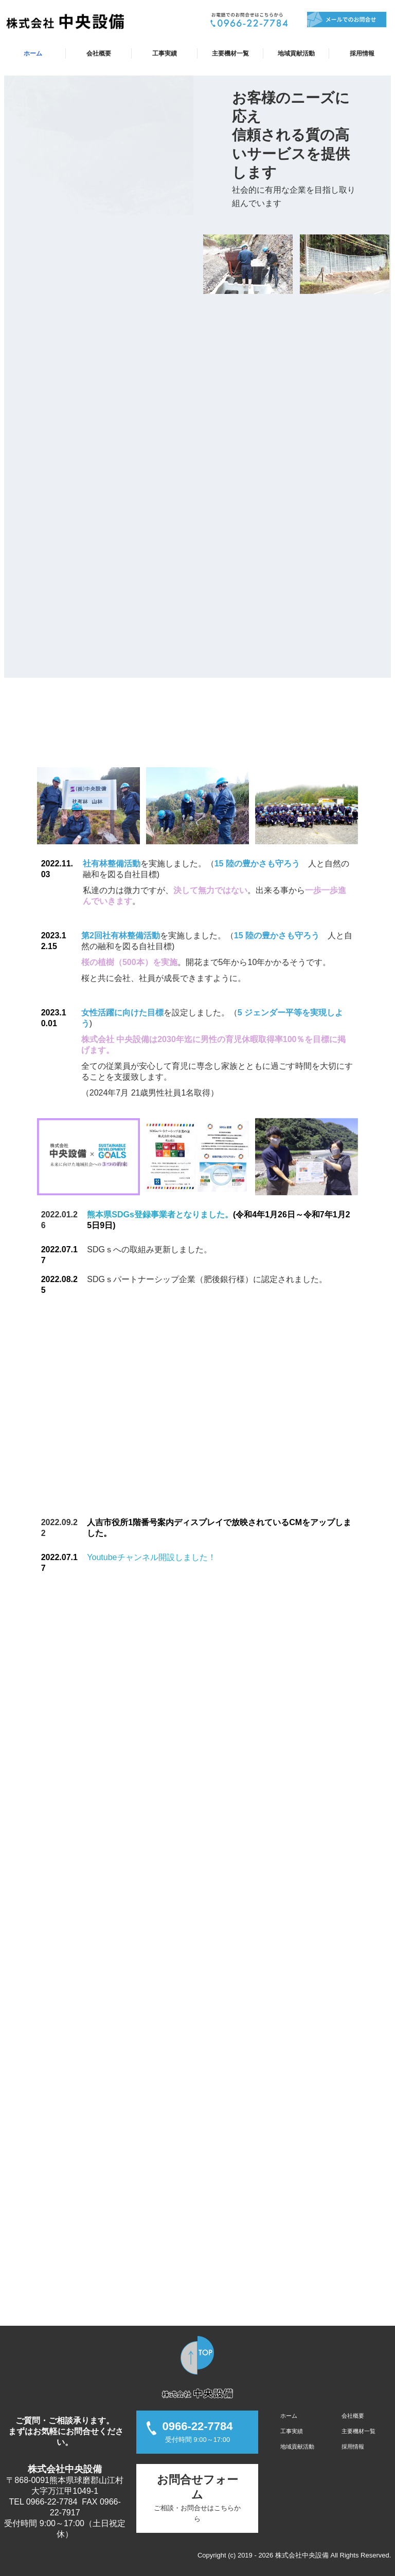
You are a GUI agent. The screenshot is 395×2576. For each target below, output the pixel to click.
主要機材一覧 (230, 53)
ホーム (33, 53)
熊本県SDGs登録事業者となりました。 (160, 1214)
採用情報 (362, 53)
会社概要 (98, 53)
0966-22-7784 (52, 2501)
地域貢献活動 (296, 53)
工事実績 (164, 53)
